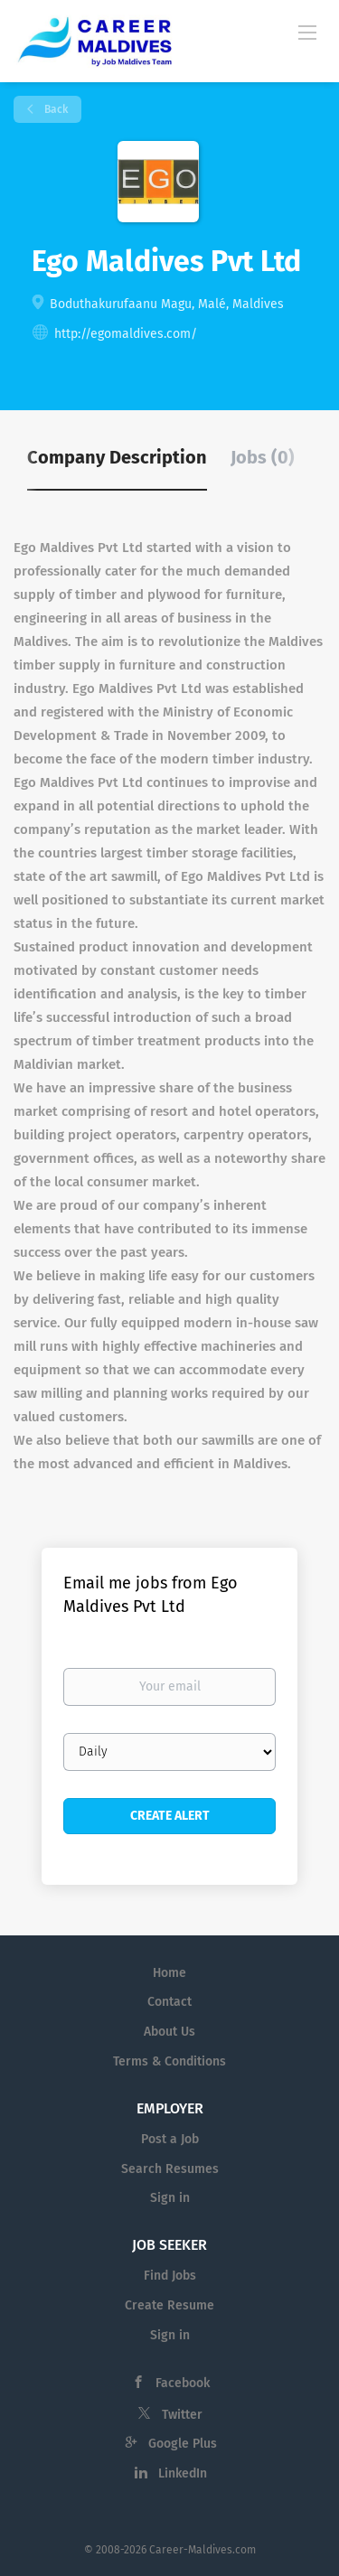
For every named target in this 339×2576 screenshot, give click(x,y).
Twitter (182, 2414)
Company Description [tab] (117, 457)
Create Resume (169, 2305)
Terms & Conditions (169, 2061)
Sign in (170, 2198)
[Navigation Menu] (307, 31)
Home (169, 1973)
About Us (169, 2031)
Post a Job (170, 2139)
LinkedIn (182, 2473)
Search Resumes (170, 2169)
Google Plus (182, 2443)
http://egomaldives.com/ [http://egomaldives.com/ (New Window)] (125, 334)
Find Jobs (170, 2275)
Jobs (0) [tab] (263, 457)
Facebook (182, 2383)
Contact (169, 2001)
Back (55, 109)
